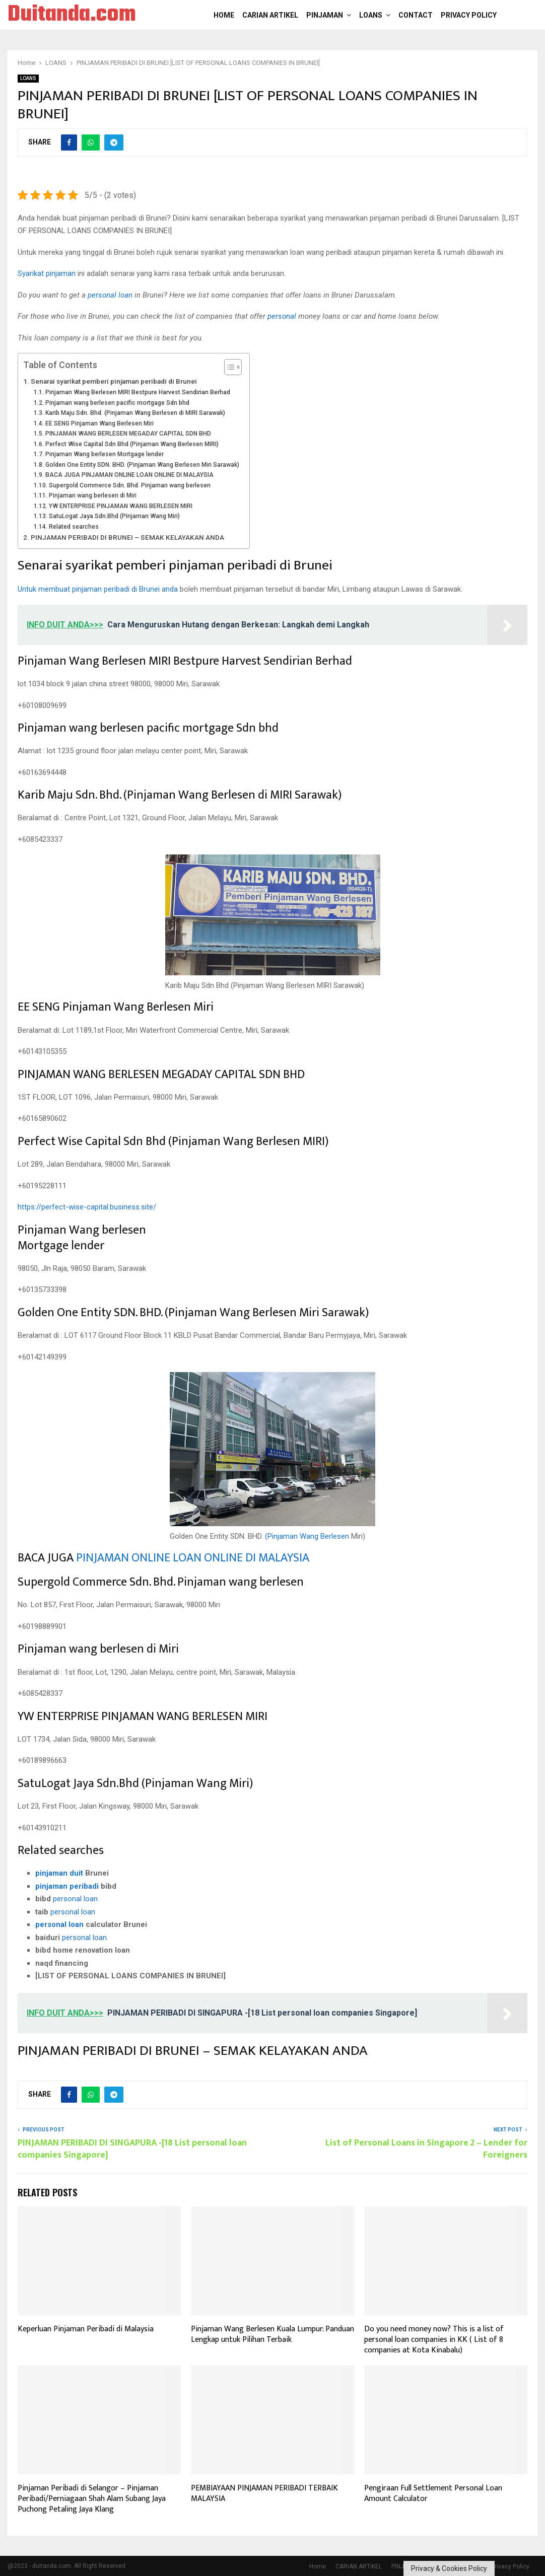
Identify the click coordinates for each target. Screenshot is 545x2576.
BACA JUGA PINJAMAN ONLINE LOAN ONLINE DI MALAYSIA (129, 474)
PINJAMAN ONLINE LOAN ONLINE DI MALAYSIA (192, 1558)
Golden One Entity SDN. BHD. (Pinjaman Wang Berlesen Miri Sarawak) (142, 464)
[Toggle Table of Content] (228, 367)
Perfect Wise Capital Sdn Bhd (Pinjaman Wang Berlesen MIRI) (132, 444)
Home (224, 15)
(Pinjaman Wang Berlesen (307, 1536)
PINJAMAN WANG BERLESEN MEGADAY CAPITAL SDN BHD (128, 433)
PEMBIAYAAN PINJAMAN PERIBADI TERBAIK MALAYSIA (264, 2493)
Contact (415, 15)
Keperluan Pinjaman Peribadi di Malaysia (86, 2329)
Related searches (74, 526)
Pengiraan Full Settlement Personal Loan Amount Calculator (433, 2493)
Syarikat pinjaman (47, 273)
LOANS (370, 15)
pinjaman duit (59, 1873)
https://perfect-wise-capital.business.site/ (87, 1206)
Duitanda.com (72, 15)
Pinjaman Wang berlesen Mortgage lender (104, 454)
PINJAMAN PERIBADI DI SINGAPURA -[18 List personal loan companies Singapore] (132, 2149)
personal (281, 316)
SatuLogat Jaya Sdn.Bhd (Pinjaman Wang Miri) (114, 516)
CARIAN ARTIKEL (270, 15)
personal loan (110, 295)
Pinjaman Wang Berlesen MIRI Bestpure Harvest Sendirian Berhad (137, 392)
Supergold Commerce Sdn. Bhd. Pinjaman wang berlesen (130, 485)
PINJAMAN (324, 15)
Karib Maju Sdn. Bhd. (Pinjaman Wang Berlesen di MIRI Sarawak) (135, 412)
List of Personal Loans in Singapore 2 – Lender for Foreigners (426, 2149)
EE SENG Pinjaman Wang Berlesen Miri (99, 423)
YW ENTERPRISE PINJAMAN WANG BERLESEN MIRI (120, 506)
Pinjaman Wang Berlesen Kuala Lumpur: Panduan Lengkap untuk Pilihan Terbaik (272, 2334)
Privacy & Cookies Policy (449, 2568)
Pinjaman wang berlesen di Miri (93, 495)
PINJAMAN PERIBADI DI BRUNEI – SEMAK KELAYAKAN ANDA (127, 537)
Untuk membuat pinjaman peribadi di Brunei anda (98, 589)
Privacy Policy (469, 15)
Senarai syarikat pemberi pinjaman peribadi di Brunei (114, 381)
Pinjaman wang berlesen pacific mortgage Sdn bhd (117, 402)
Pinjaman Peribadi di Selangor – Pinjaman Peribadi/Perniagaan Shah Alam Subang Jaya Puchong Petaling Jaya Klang (92, 2498)
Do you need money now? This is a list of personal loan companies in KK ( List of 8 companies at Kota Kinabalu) (434, 2339)
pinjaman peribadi (67, 1886)
